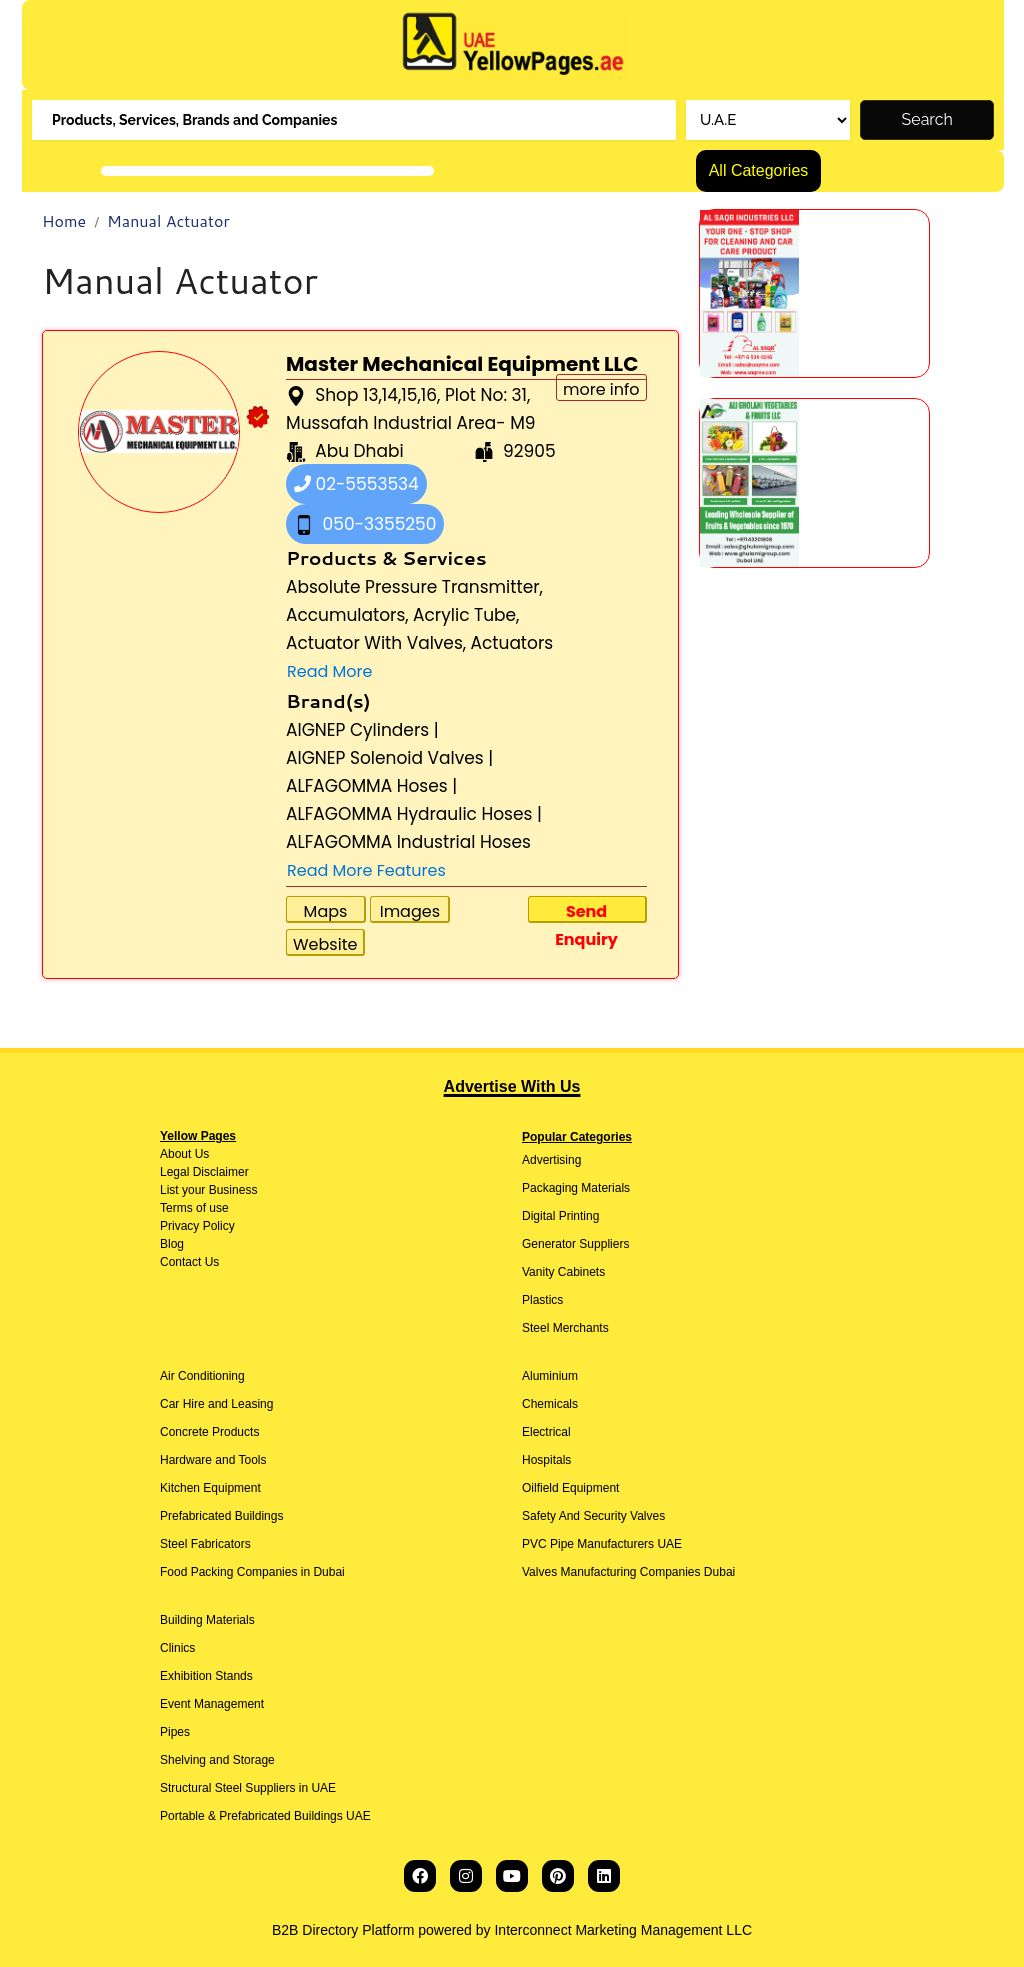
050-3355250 (365, 524)
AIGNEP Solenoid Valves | (389, 758)
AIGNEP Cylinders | (362, 730)
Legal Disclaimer (204, 1172)
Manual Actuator (168, 220)
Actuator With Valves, (376, 643)
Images (410, 911)
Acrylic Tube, (466, 615)
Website (325, 944)
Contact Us (189, 1262)
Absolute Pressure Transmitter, (414, 587)
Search (927, 119)
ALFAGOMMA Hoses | (371, 786)
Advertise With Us (512, 1086)
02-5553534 (356, 484)
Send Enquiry (586, 911)
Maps (326, 911)
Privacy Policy (197, 1226)
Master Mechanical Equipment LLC (462, 364)
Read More (329, 671)
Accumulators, (347, 615)
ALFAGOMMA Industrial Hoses (408, 842)
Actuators (512, 643)
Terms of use (194, 1208)
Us (200, 1154)
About (175, 1154)
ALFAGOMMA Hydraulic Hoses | (414, 814)
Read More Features (366, 870)
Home (64, 220)
